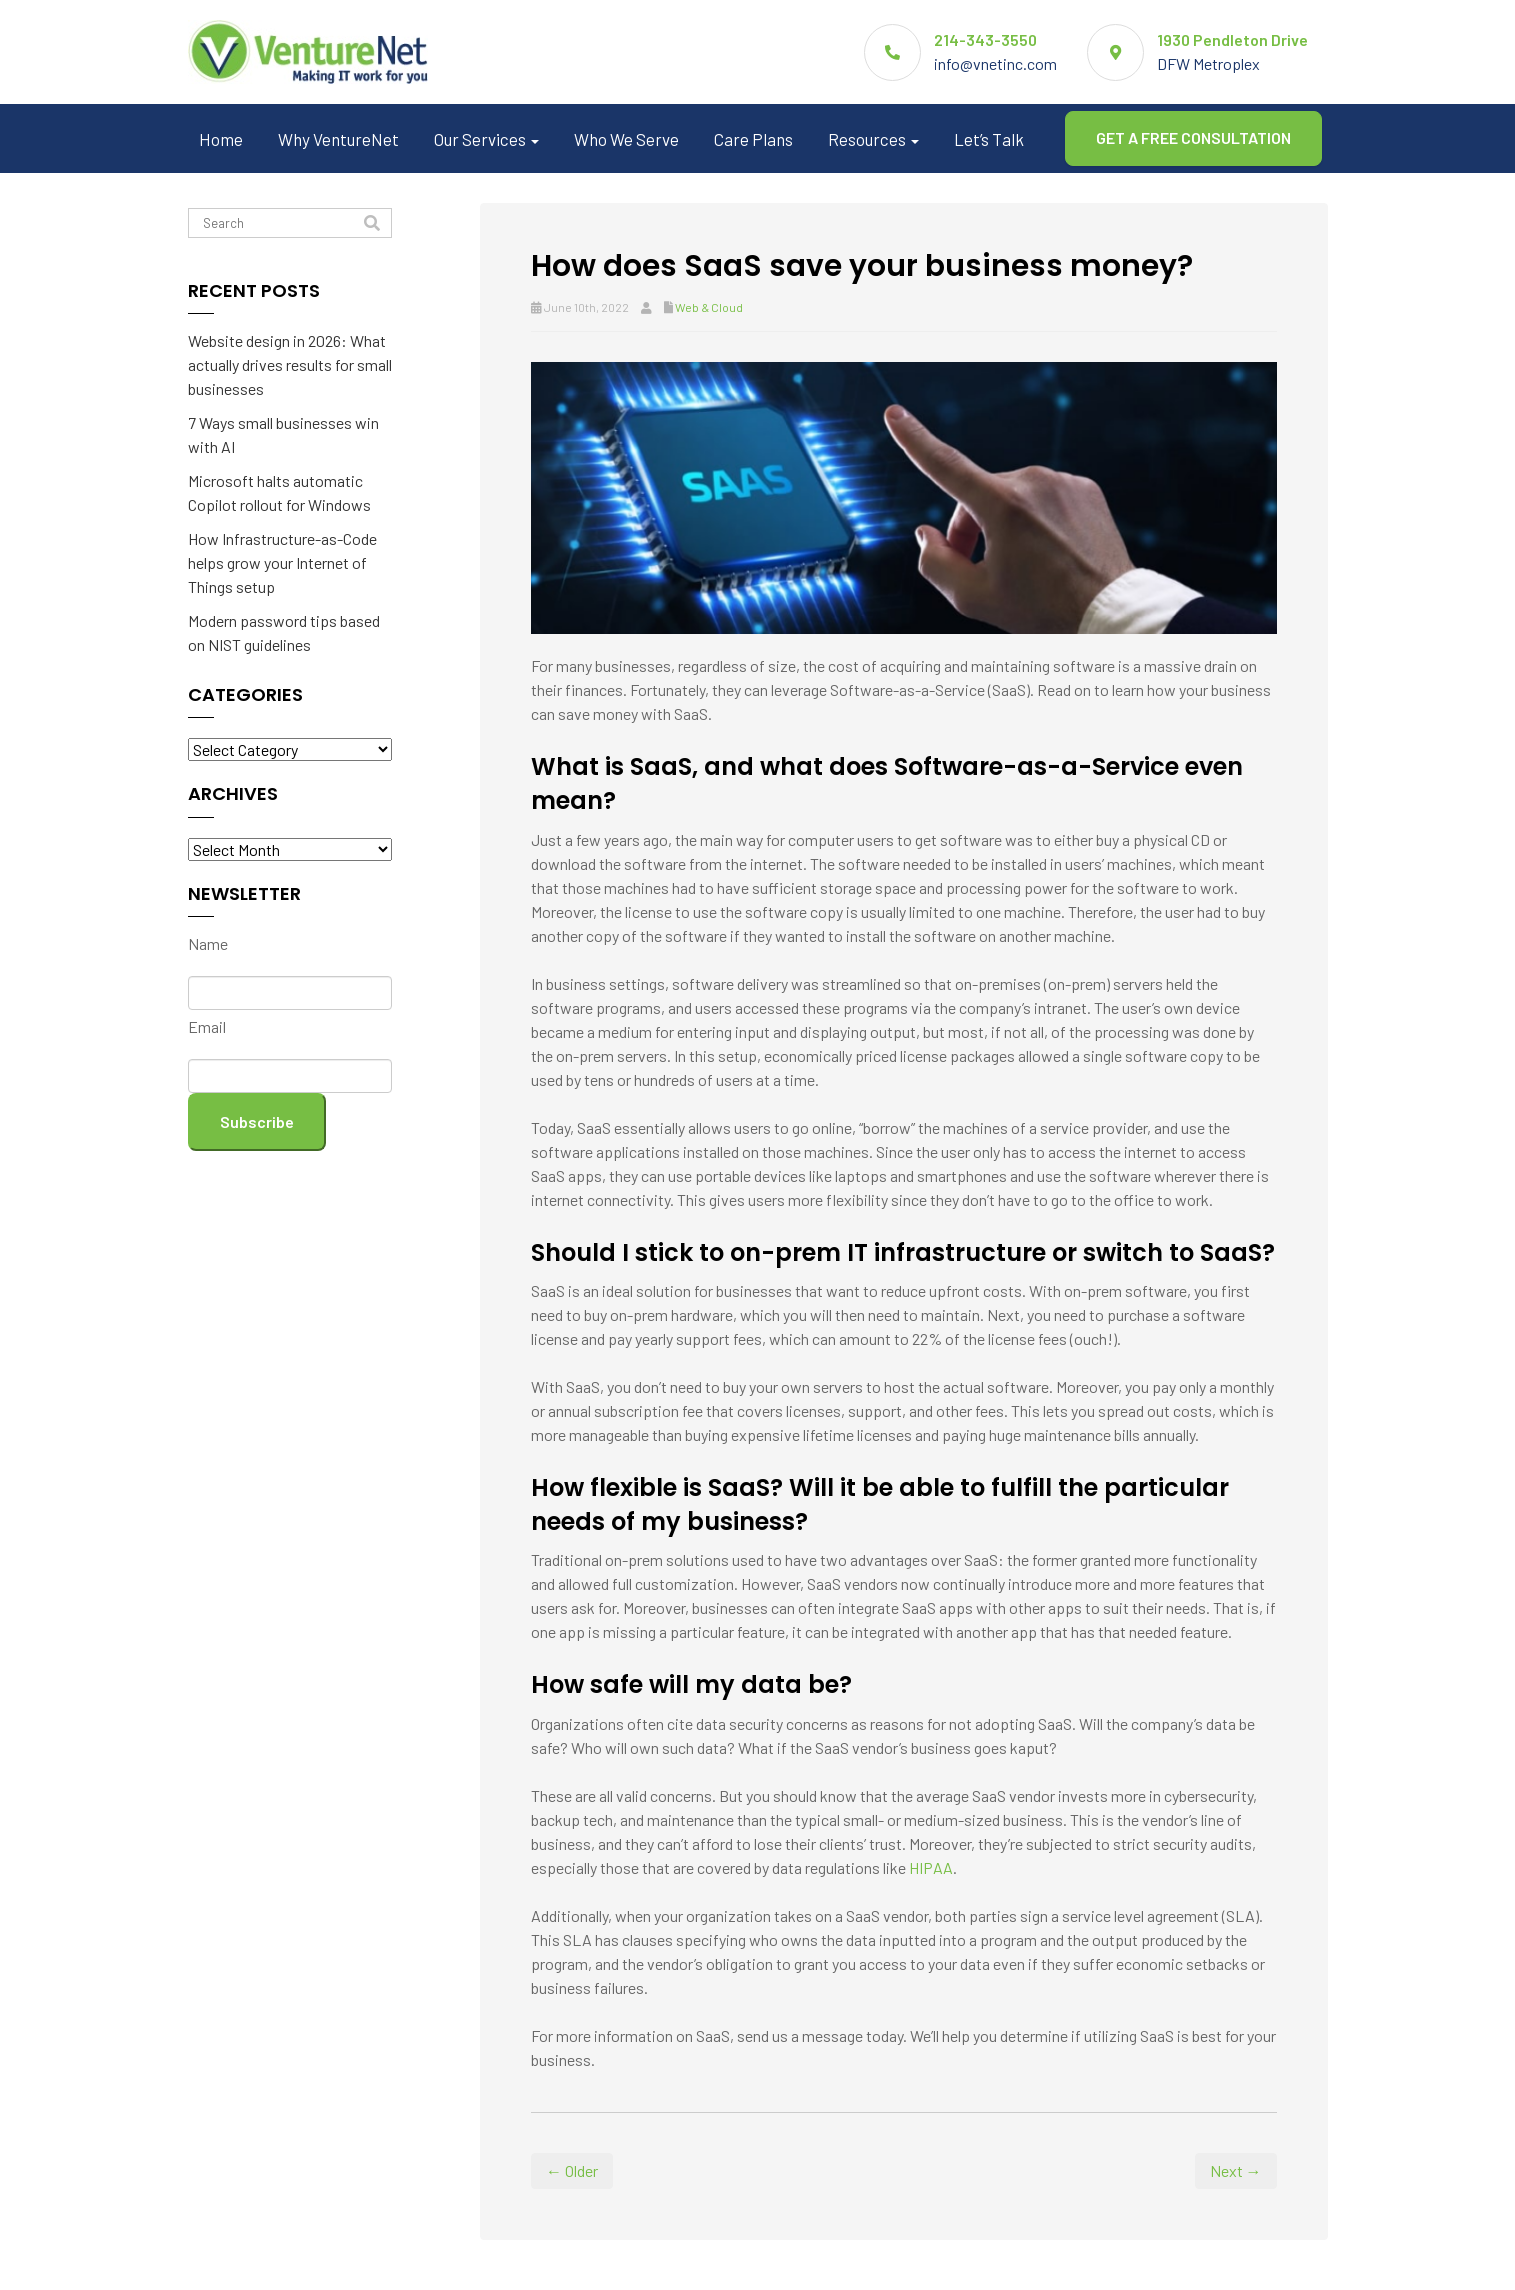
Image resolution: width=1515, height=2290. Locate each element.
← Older (572, 2170)
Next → (1236, 2170)
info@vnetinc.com (995, 63)
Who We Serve (626, 139)
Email (207, 1026)
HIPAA (931, 1867)
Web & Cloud (709, 307)
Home (221, 139)
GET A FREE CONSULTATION (1193, 137)
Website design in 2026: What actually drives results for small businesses (290, 364)
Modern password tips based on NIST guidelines (284, 632)
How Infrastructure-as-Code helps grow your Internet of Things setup (282, 562)
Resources (873, 139)
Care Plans (753, 139)
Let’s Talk (989, 139)
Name (208, 943)
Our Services (486, 139)
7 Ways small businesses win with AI (283, 434)
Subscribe (257, 1121)
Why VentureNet (338, 139)
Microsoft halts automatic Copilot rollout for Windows (279, 492)
